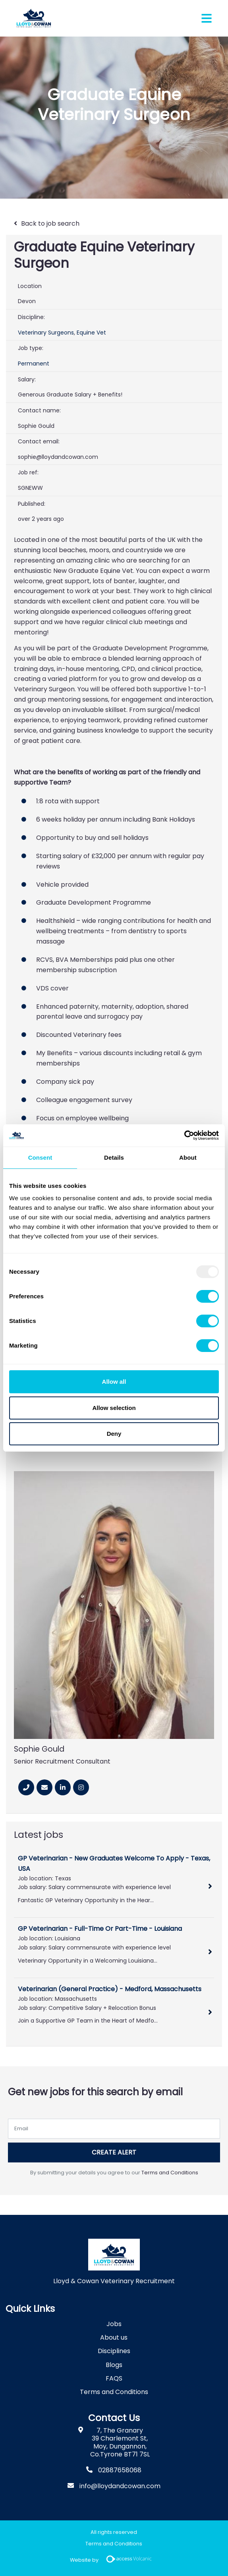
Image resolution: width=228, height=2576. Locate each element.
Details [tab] (114, 1157)
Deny (114, 1433)
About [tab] (188, 1157)
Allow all (114, 1381)
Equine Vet (91, 333)
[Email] (44, 1787)
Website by (114, 2560)
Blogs (114, 2364)
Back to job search (50, 223)
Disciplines (114, 2351)
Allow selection (113, 1407)
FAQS (114, 2378)
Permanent (33, 363)
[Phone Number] (26, 1787)
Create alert (114, 2152)
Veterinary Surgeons (46, 333)
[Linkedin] (63, 1787)
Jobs (114, 2323)
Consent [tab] (40, 1157)
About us (114, 2337)
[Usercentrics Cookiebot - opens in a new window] (184, 1135)
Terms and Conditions (169, 2172)
